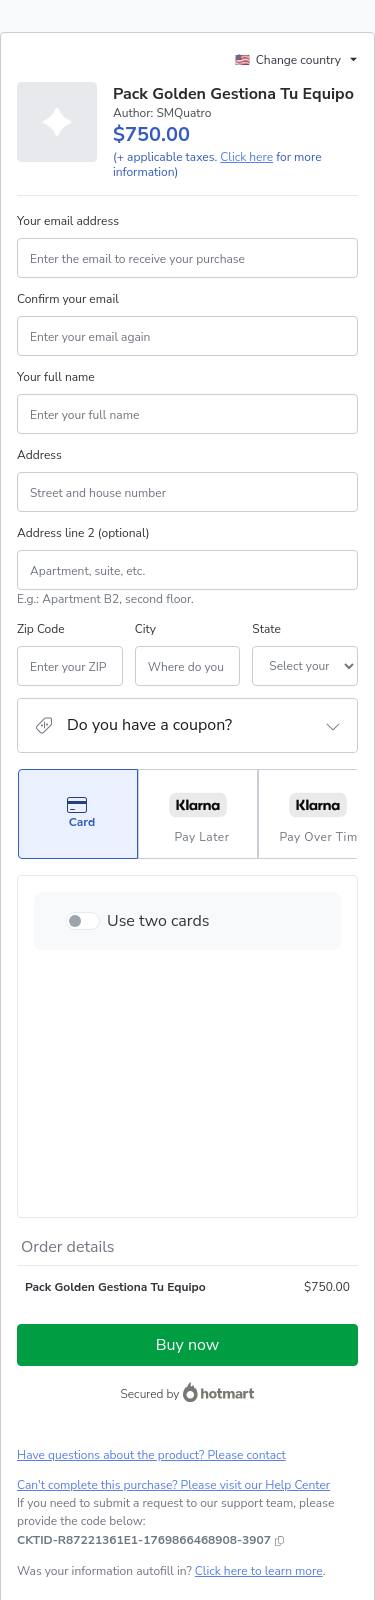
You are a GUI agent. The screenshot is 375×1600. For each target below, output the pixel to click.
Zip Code (41, 653)
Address (39, 479)
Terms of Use (155, 1448)
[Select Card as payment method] (78, 838)
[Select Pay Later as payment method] (198, 838)
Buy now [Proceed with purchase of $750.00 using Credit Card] (187, 1134)
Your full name (56, 401)
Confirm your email (68, 323)
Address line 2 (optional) (83, 557)
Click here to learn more (259, 1360)
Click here (246, 181)
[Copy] (144, 1329)
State (208, 653)
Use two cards (158, 945)
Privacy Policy (234, 1448)
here (206, 1518)
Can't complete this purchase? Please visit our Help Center (173, 1274)
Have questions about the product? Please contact (151, 1244)
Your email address (68, 245)
